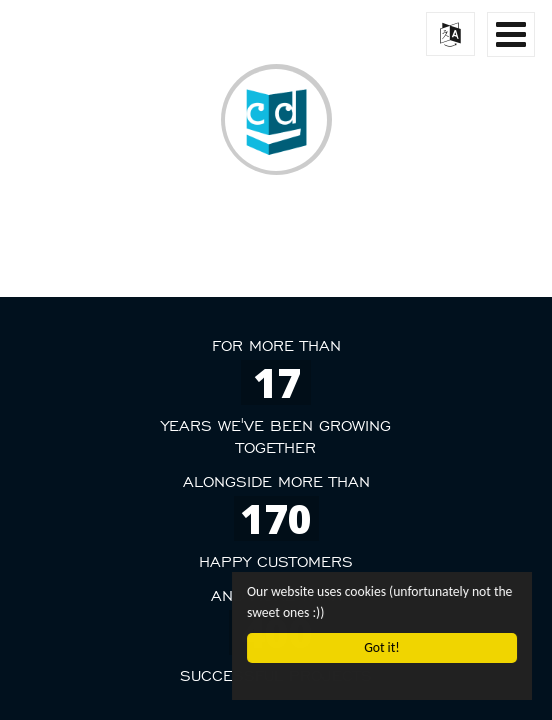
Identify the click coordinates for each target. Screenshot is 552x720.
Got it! (381, 647)
